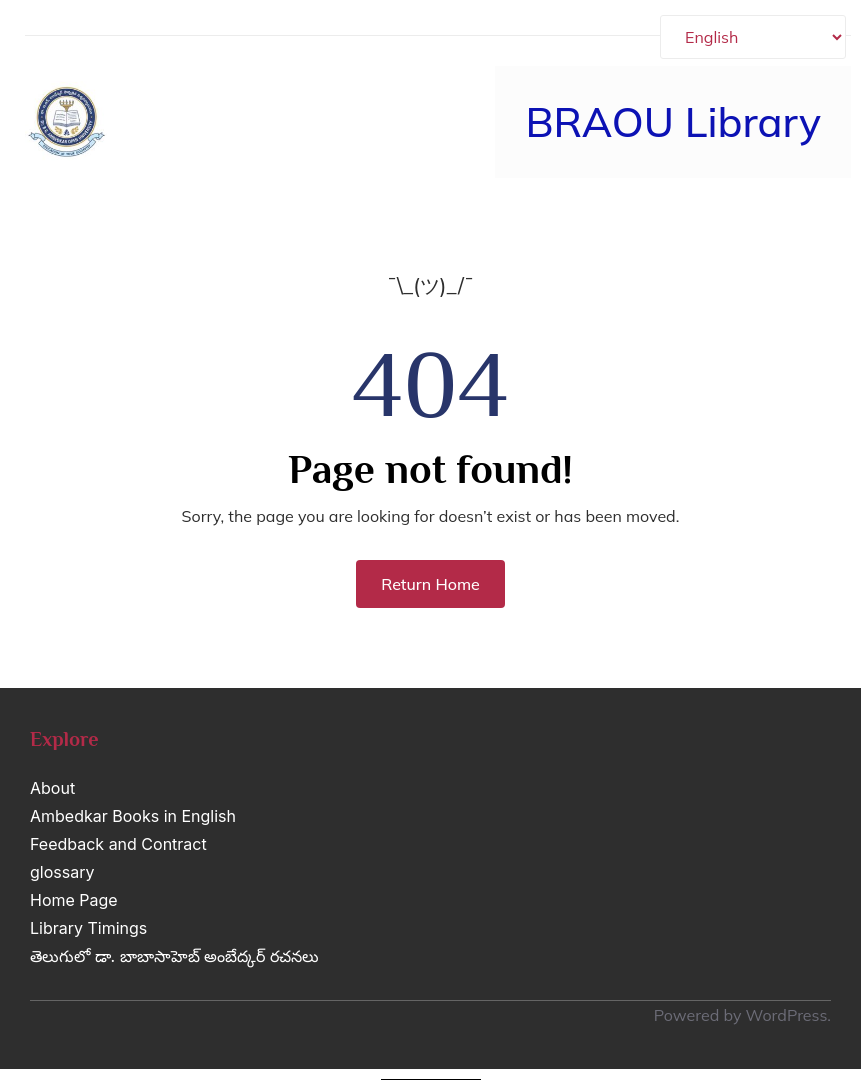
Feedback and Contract (118, 844)
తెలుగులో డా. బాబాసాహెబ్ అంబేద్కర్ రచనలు (174, 956)
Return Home (430, 584)
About (52, 788)
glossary (62, 872)
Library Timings (88, 928)
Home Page (74, 900)
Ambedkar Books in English (133, 816)
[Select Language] (753, 37)
